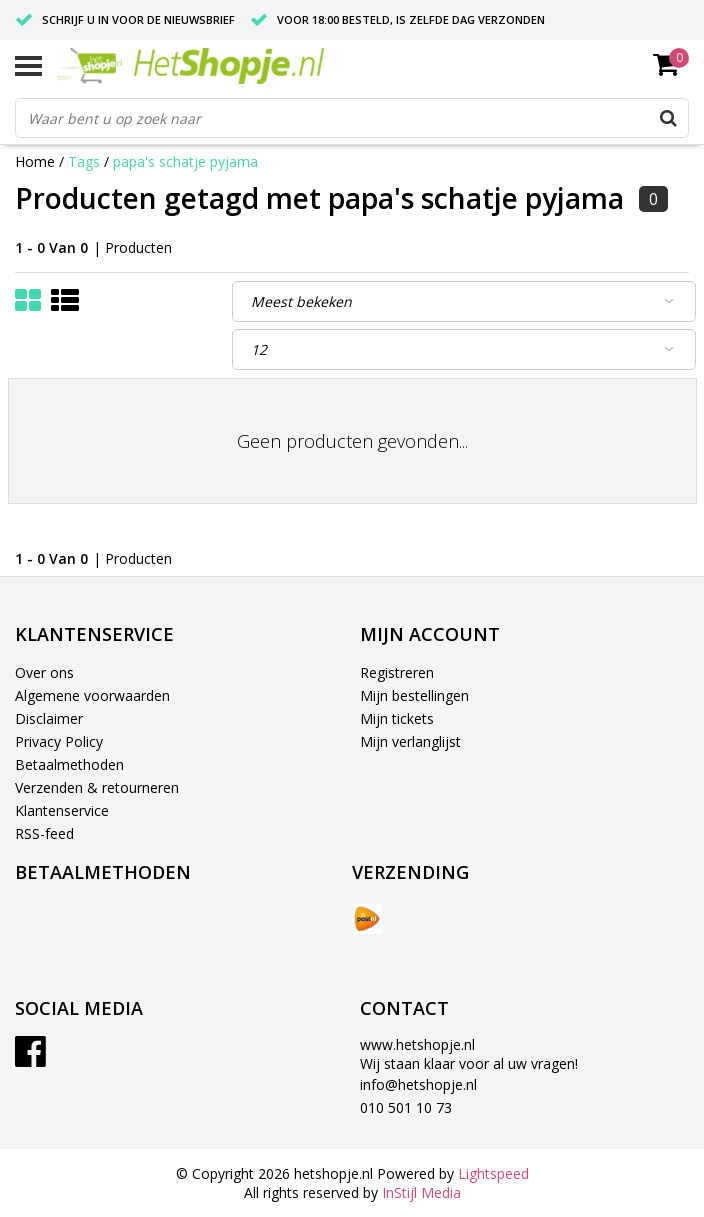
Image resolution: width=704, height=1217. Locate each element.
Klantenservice (62, 810)
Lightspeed (493, 1173)
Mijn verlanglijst (410, 741)
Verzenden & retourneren (97, 787)
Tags (84, 161)
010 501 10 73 (406, 1107)
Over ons (44, 672)
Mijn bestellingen (414, 695)
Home (35, 161)
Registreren (397, 672)
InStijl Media (421, 1192)
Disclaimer (49, 718)
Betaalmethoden (69, 764)
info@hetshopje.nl (418, 1084)
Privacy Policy (59, 741)
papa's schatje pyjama (185, 161)
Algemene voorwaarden (92, 695)
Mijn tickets (397, 718)
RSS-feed (44, 833)
